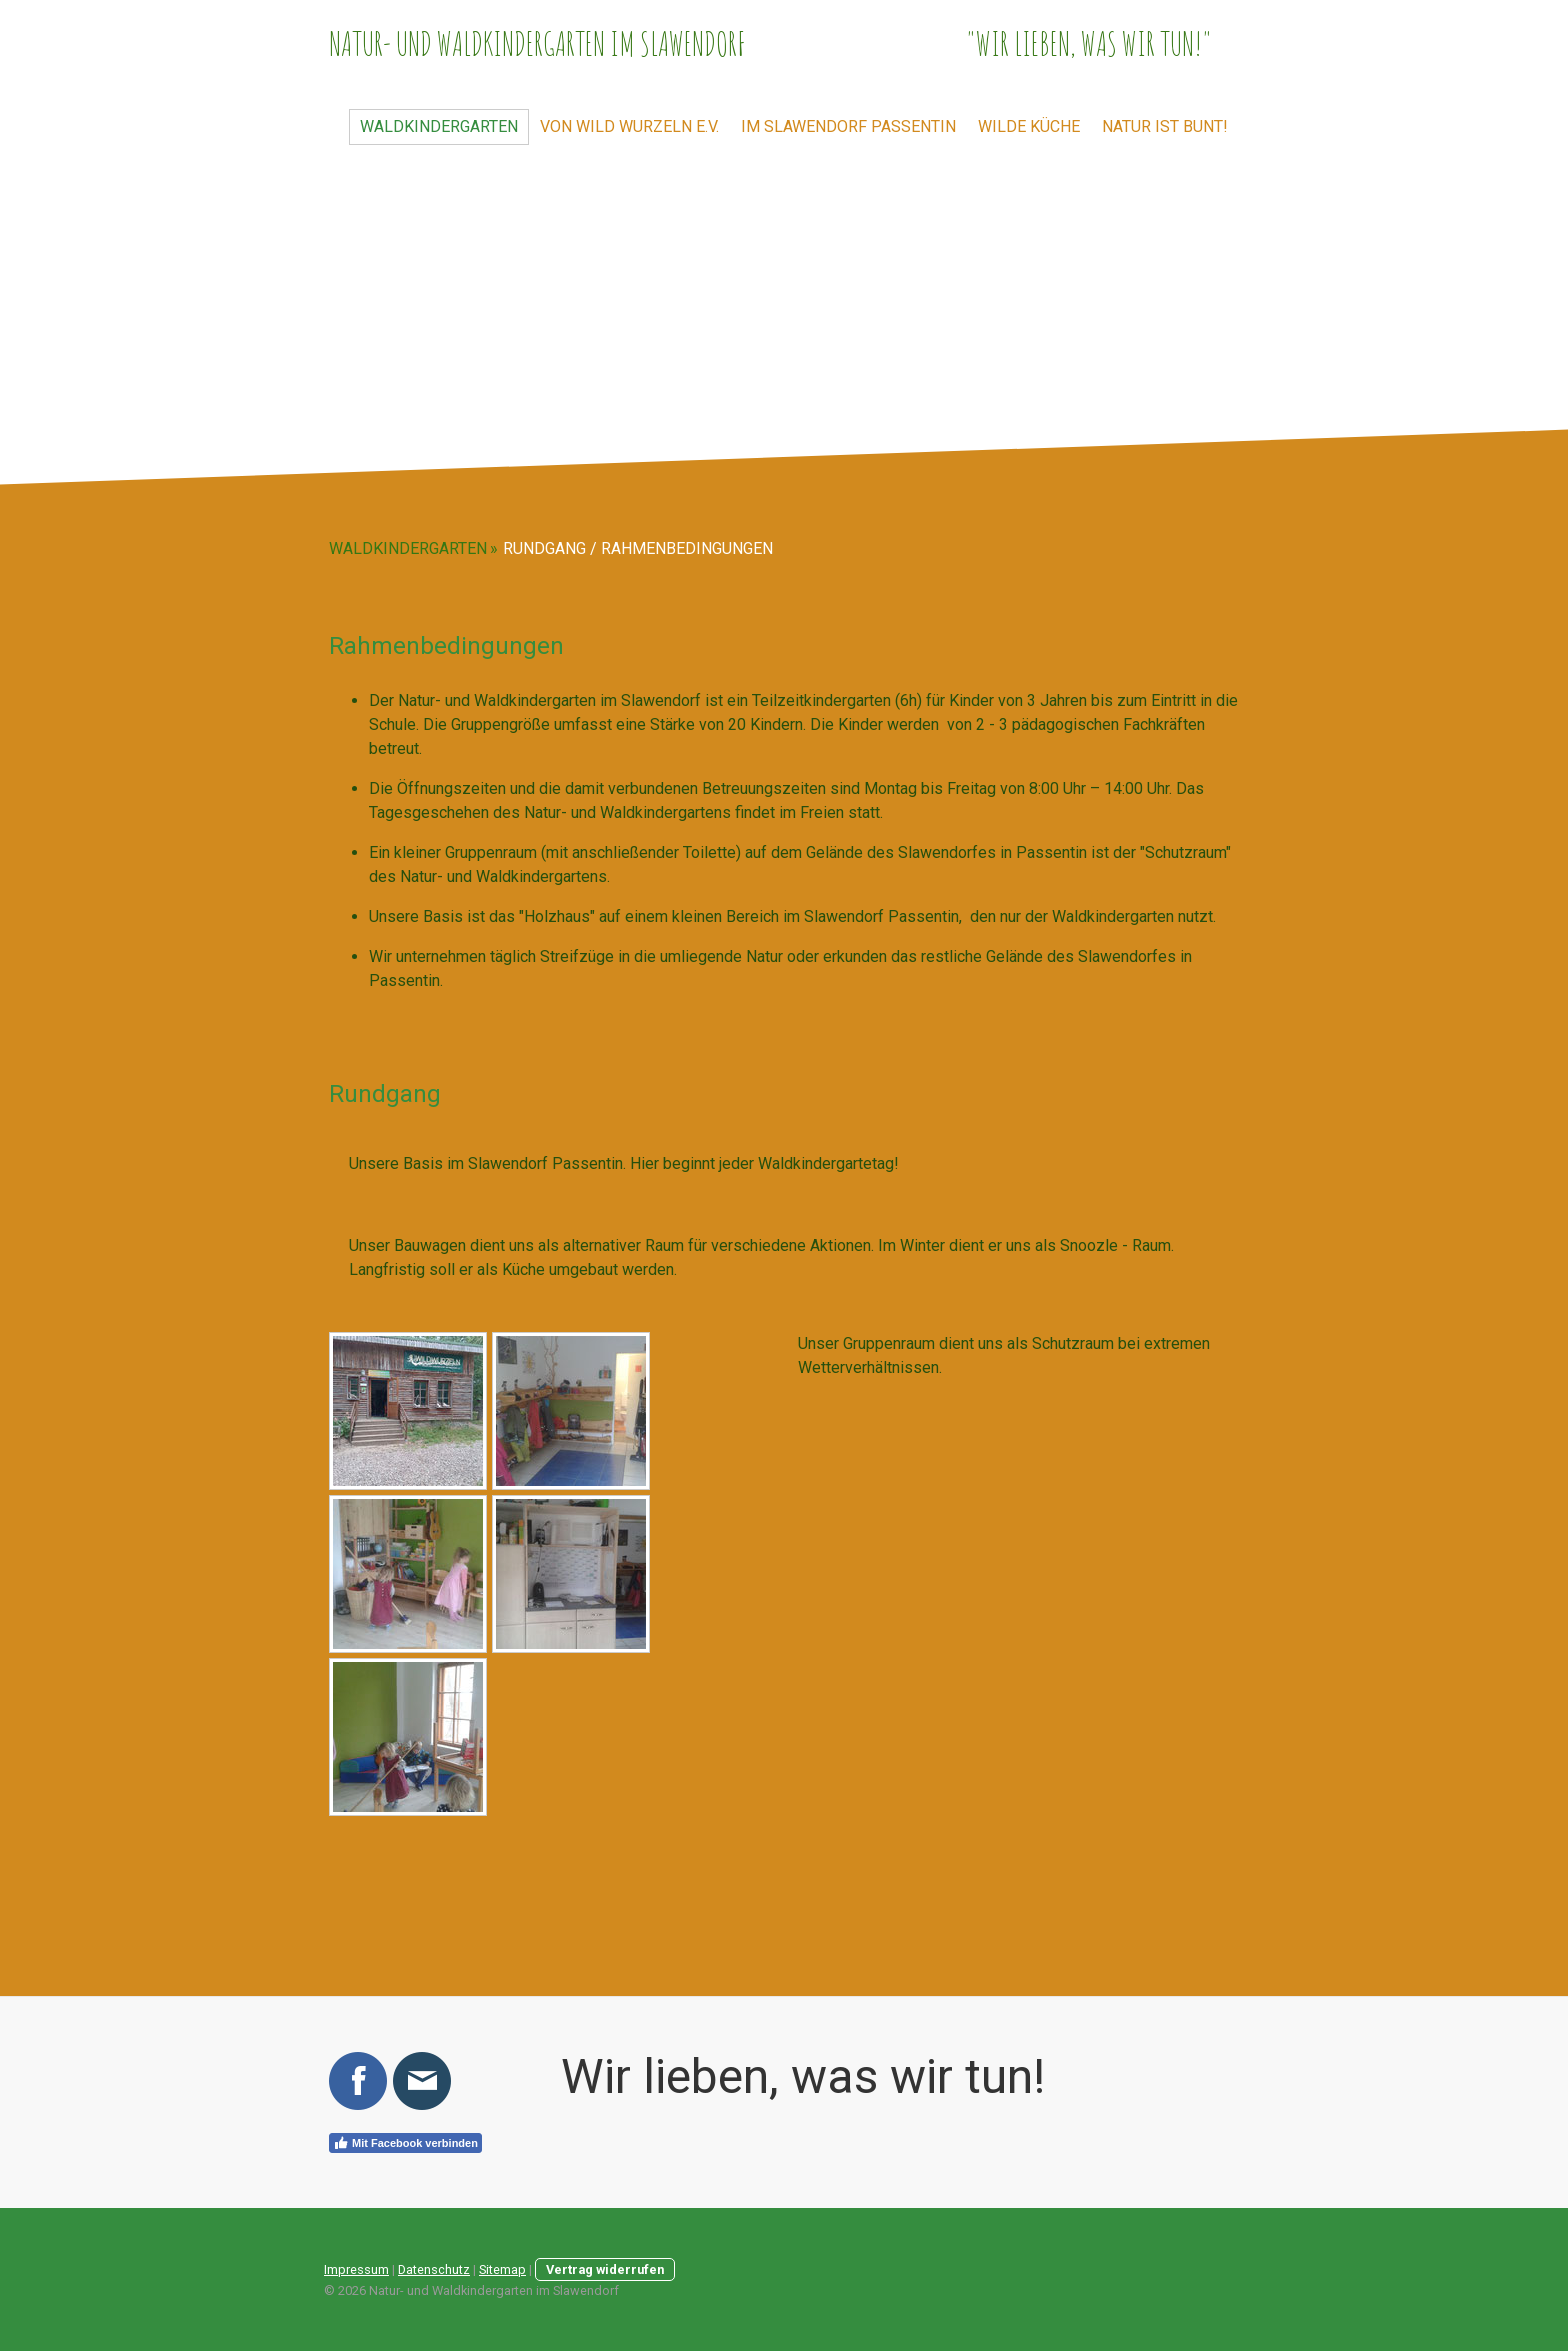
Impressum (356, 2269)
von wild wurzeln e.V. (629, 126)
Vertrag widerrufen (605, 2269)
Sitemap (502, 2269)
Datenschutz (434, 2269)
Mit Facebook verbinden (405, 2143)
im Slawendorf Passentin (848, 126)
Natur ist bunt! (1165, 126)
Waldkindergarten (439, 126)
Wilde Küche (1029, 126)
